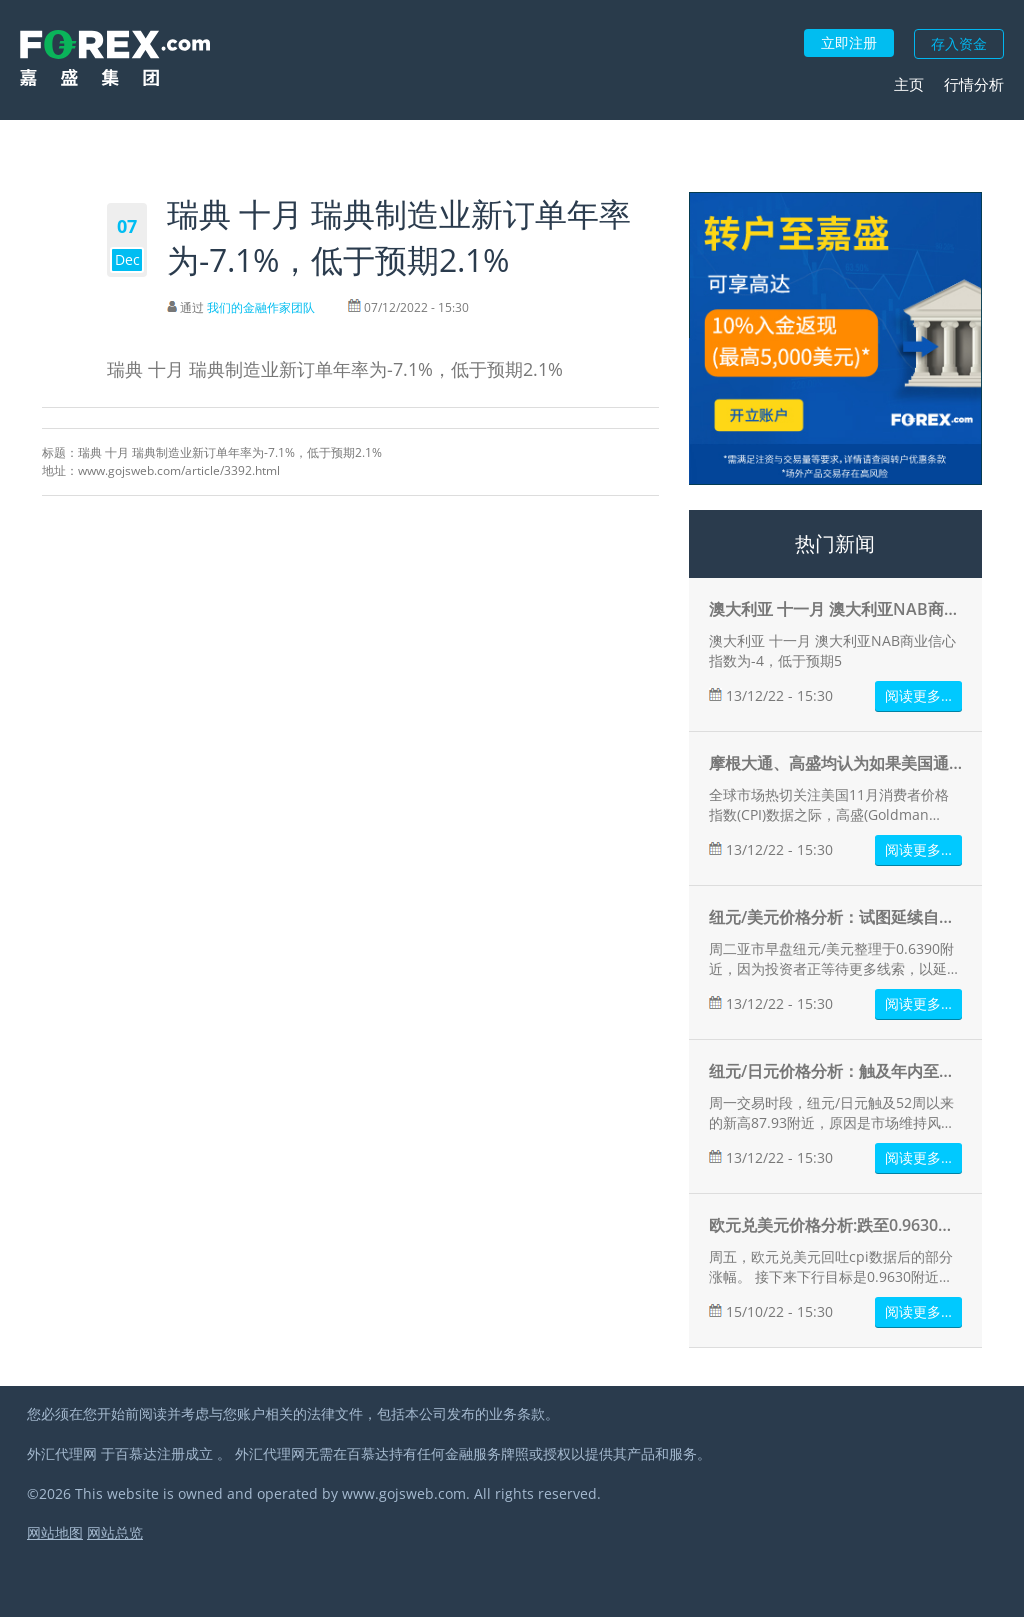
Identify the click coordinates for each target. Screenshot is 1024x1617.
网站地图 (55, 1532)
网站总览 (115, 1532)
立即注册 (849, 42)
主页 (909, 84)
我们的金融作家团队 (261, 307)
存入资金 (959, 43)
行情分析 (974, 84)
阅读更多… (918, 695)
